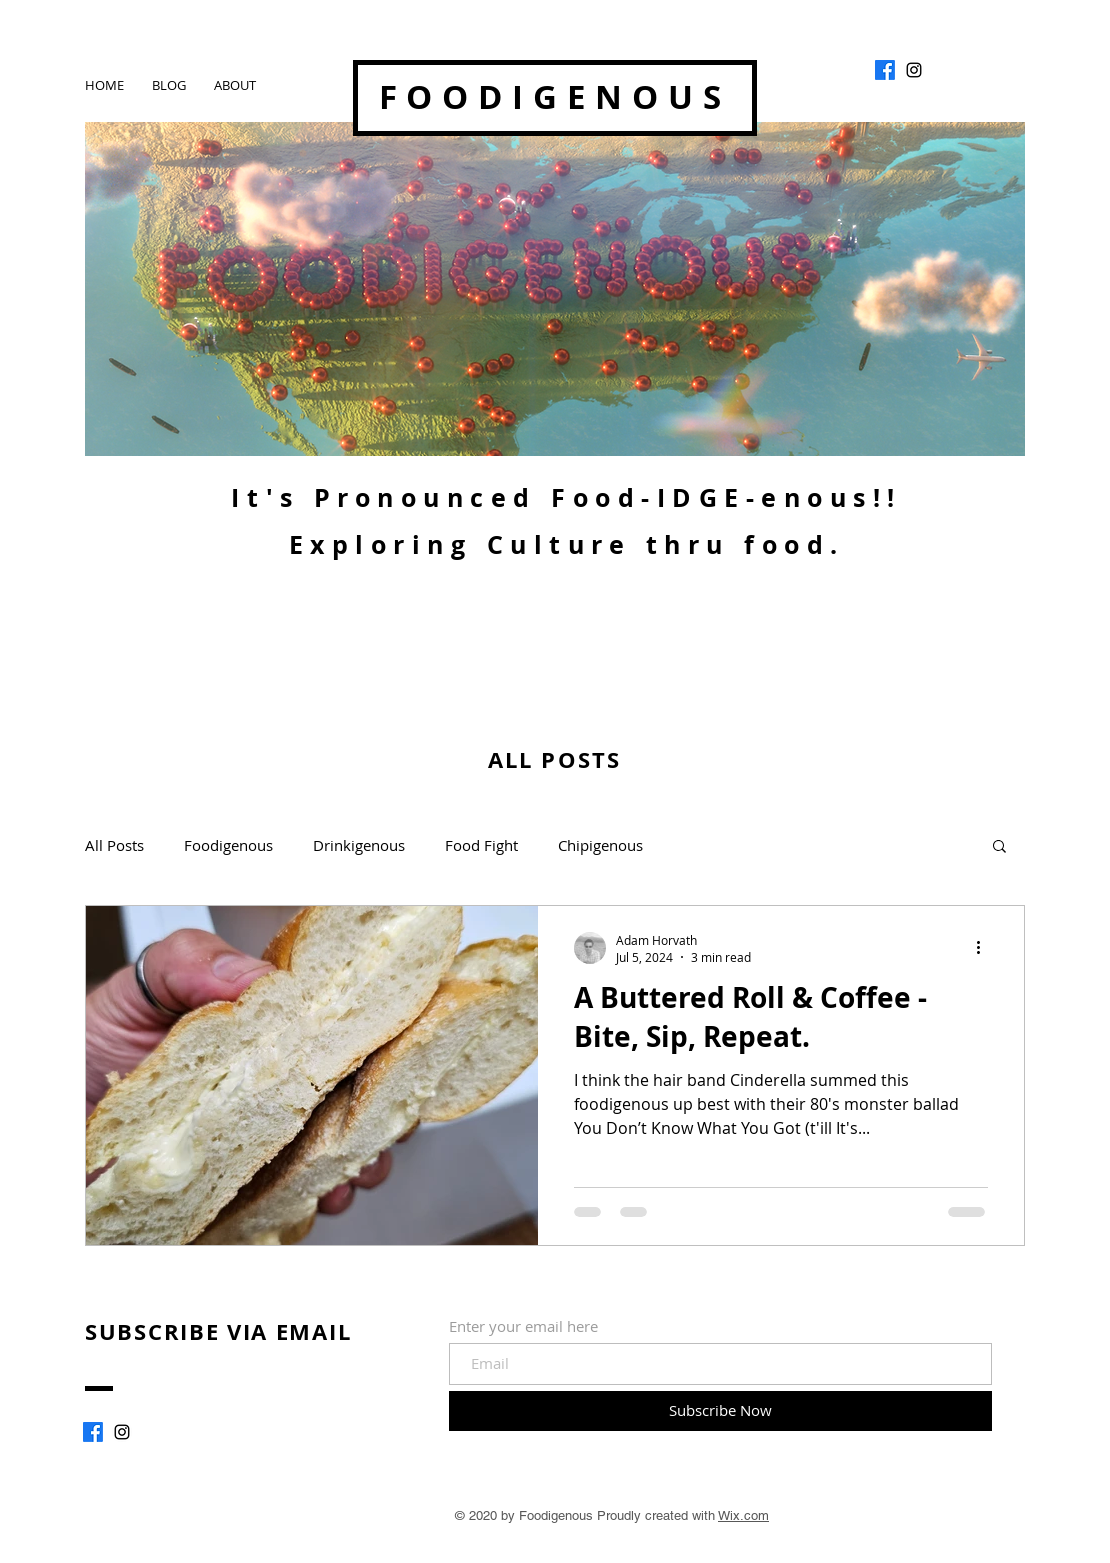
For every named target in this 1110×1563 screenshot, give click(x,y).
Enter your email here (523, 1326)
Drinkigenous (359, 845)
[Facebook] (885, 70)
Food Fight (481, 845)
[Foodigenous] (914, 70)
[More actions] (985, 948)
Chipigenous (600, 845)
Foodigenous (228, 845)
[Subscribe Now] (720, 1411)
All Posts (114, 845)
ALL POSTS (555, 759)
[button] (999, 847)
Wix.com (743, 1515)
